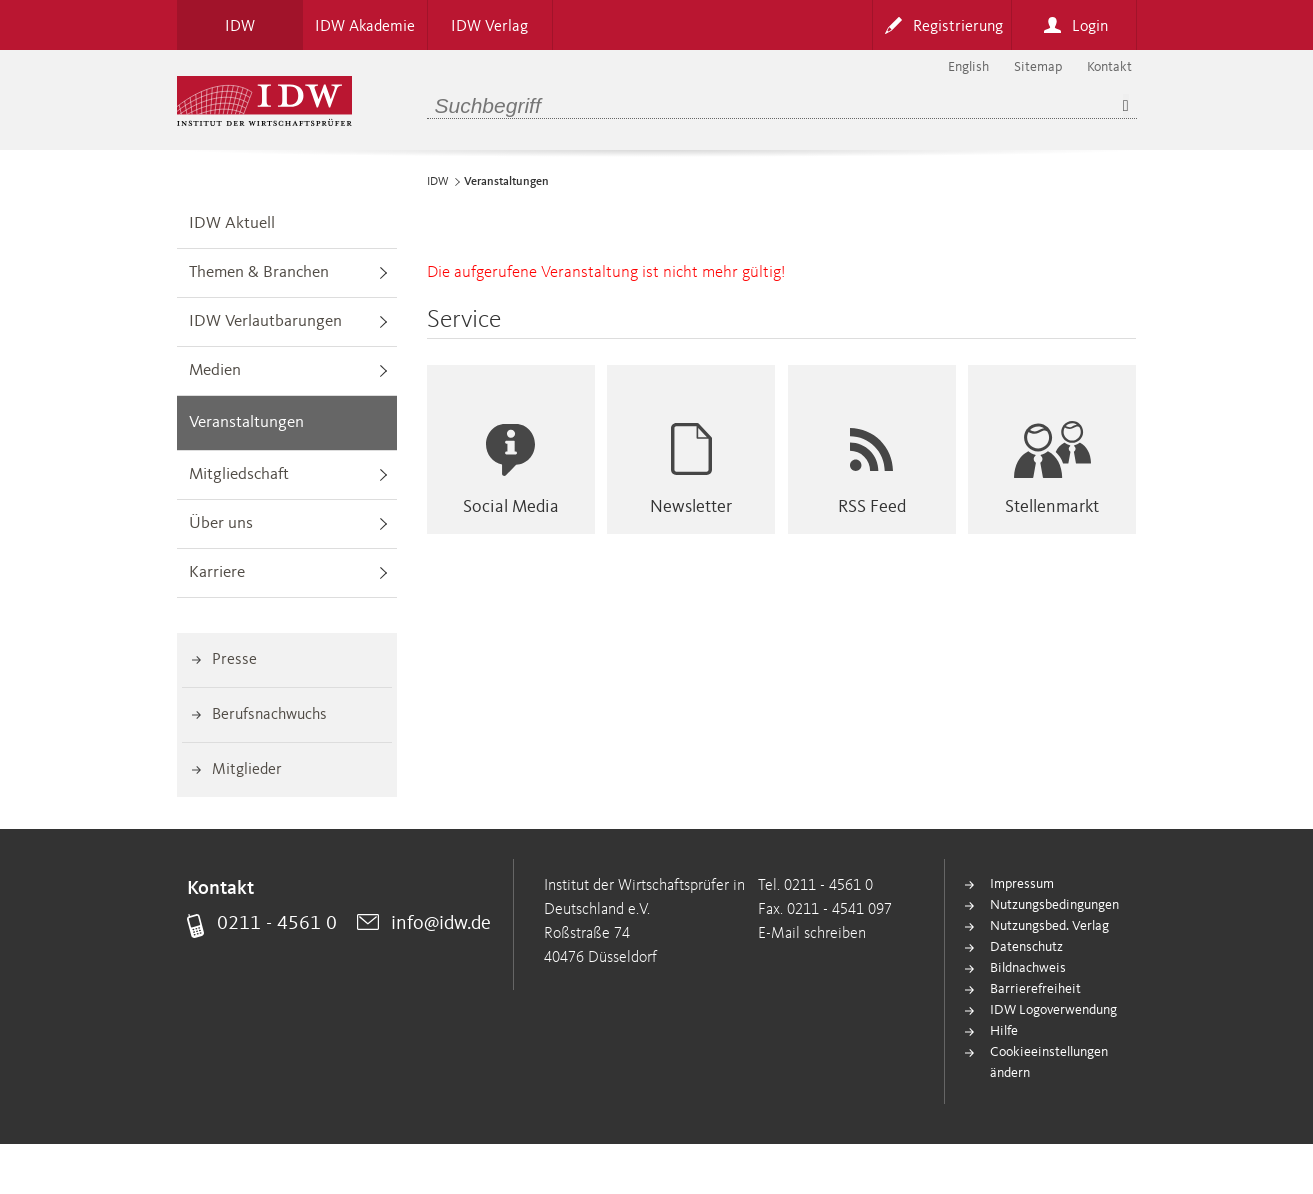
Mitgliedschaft (239, 474)
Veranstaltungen (246, 422)
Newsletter (691, 507)
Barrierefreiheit (1035, 989)
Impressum (1022, 884)
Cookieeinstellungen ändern (1049, 1062)
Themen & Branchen (259, 272)
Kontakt (1109, 67)
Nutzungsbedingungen (1054, 905)
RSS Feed (872, 507)
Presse (234, 660)
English (968, 67)
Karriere (217, 572)
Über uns (221, 523)
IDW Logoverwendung (1053, 1010)
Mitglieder (247, 770)
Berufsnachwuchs (269, 715)
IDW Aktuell (232, 223)
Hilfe (1004, 1031)
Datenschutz (1026, 947)
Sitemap (1038, 67)
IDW (438, 182)
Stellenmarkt (1052, 507)
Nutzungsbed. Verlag (1049, 926)
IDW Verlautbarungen (265, 321)
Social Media (511, 507)
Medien (215, 370)
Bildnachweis (1028, 968)
